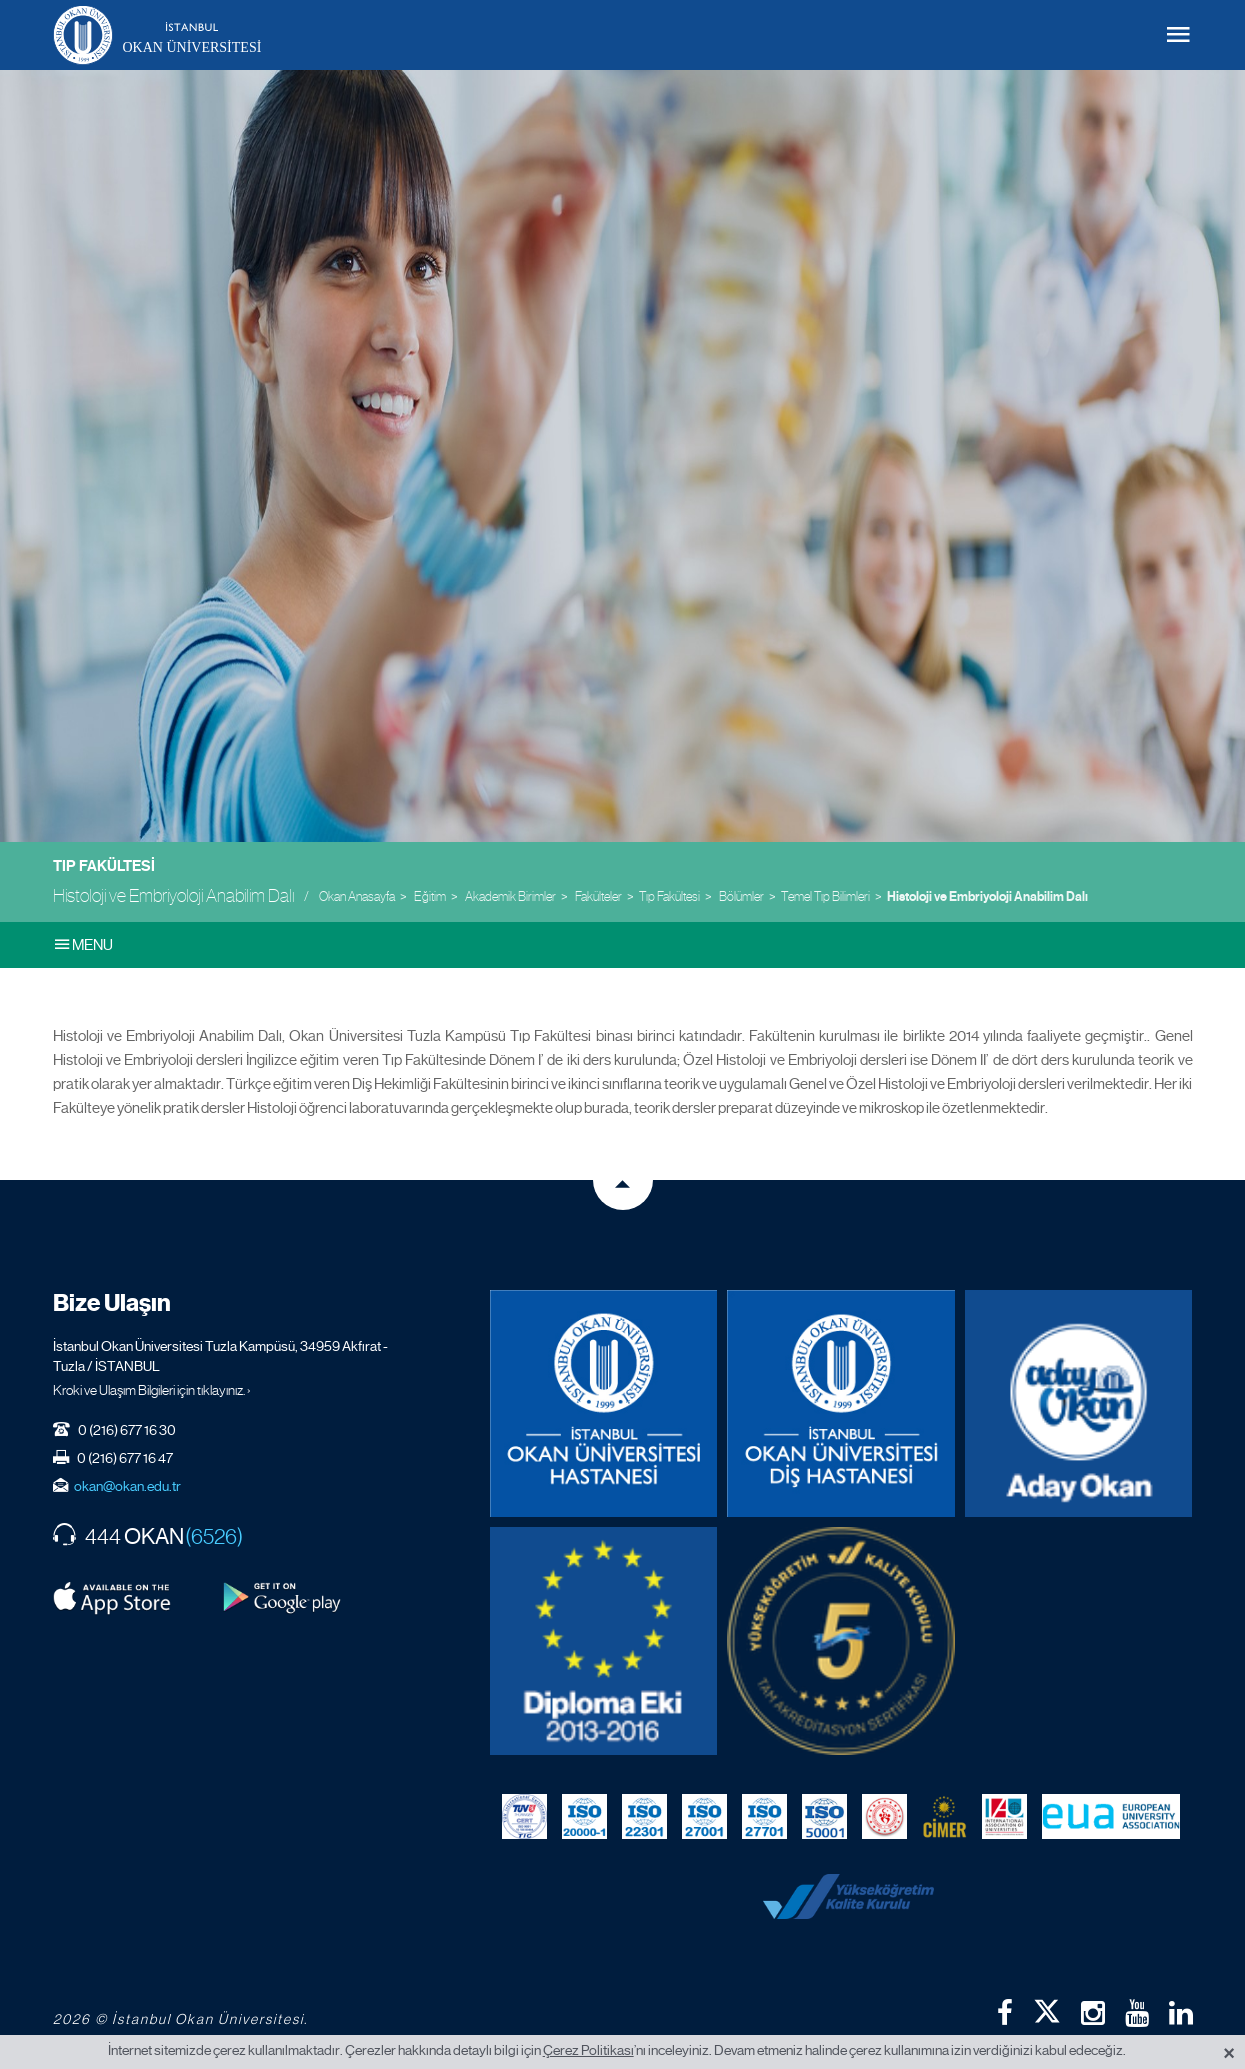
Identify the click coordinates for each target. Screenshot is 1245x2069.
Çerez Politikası (588, 2050)
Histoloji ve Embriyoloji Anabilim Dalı (987, 897)
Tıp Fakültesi (104, 866)
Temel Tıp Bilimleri (825, 896)
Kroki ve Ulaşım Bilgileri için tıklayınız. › (152, 1390)
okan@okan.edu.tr (127, 1486)
